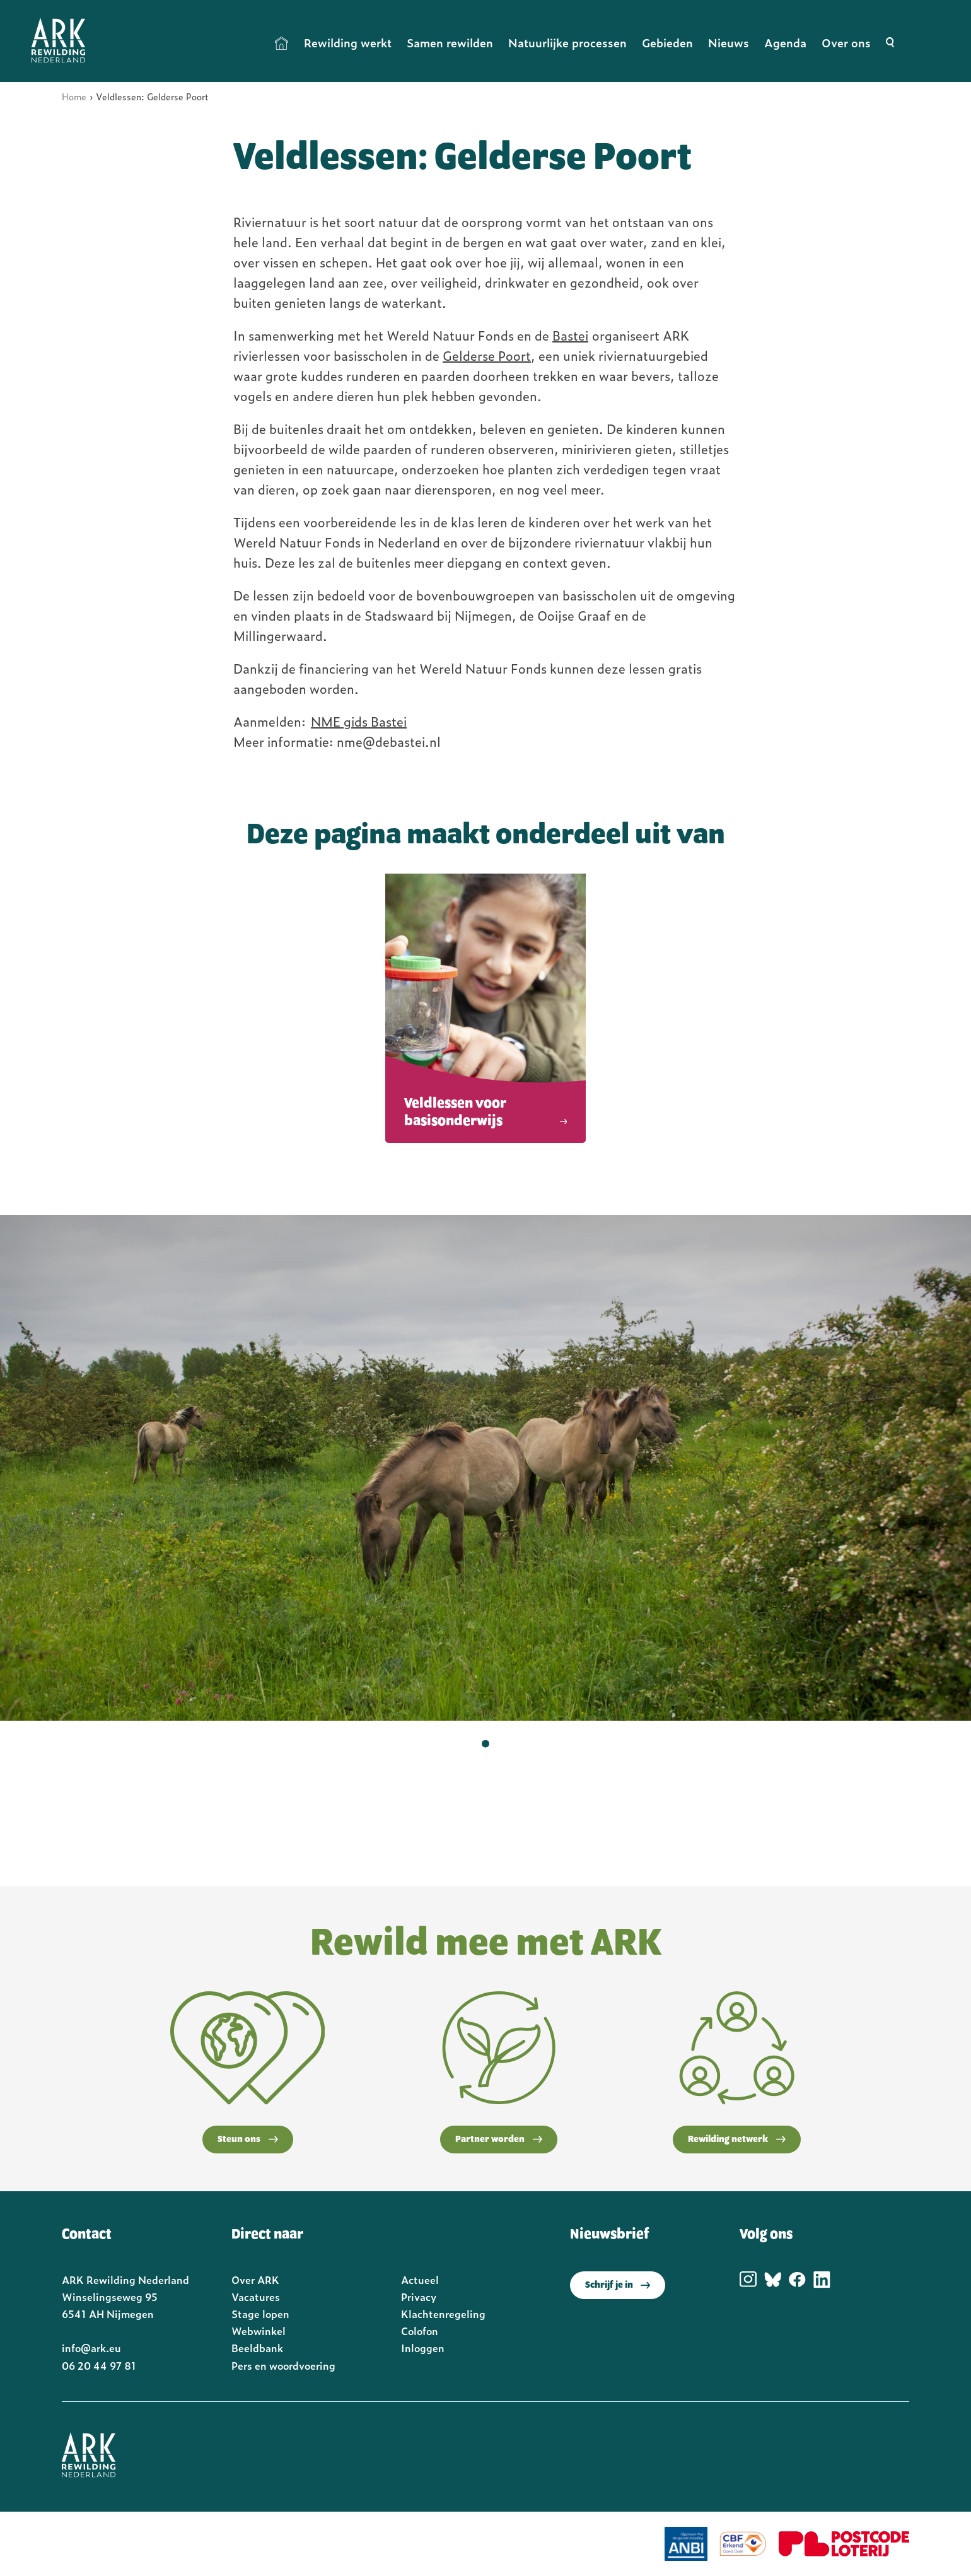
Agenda (785, 42)
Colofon (419, 2330)
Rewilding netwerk (737, 2139)
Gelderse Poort (487, 355)
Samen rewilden (450, 42)
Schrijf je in (617, 2285)
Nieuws (728, 42)
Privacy (418, 2296)
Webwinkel (258, 2330)
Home (282, 42)
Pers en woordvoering (283, 2365)
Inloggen (423, 2347)
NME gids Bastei (359, 720)
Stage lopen (260, 2313)
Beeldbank (257, 2347)
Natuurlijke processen (567, 42)
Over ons (846, 42)
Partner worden (498, 2139)
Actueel (420, 2279)
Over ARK (255, 2279)
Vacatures (255, 2296)
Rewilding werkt (348, 42)
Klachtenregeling (443, 2313)
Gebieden (667, 42)
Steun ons (248, 2139)
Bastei (570, 334)
